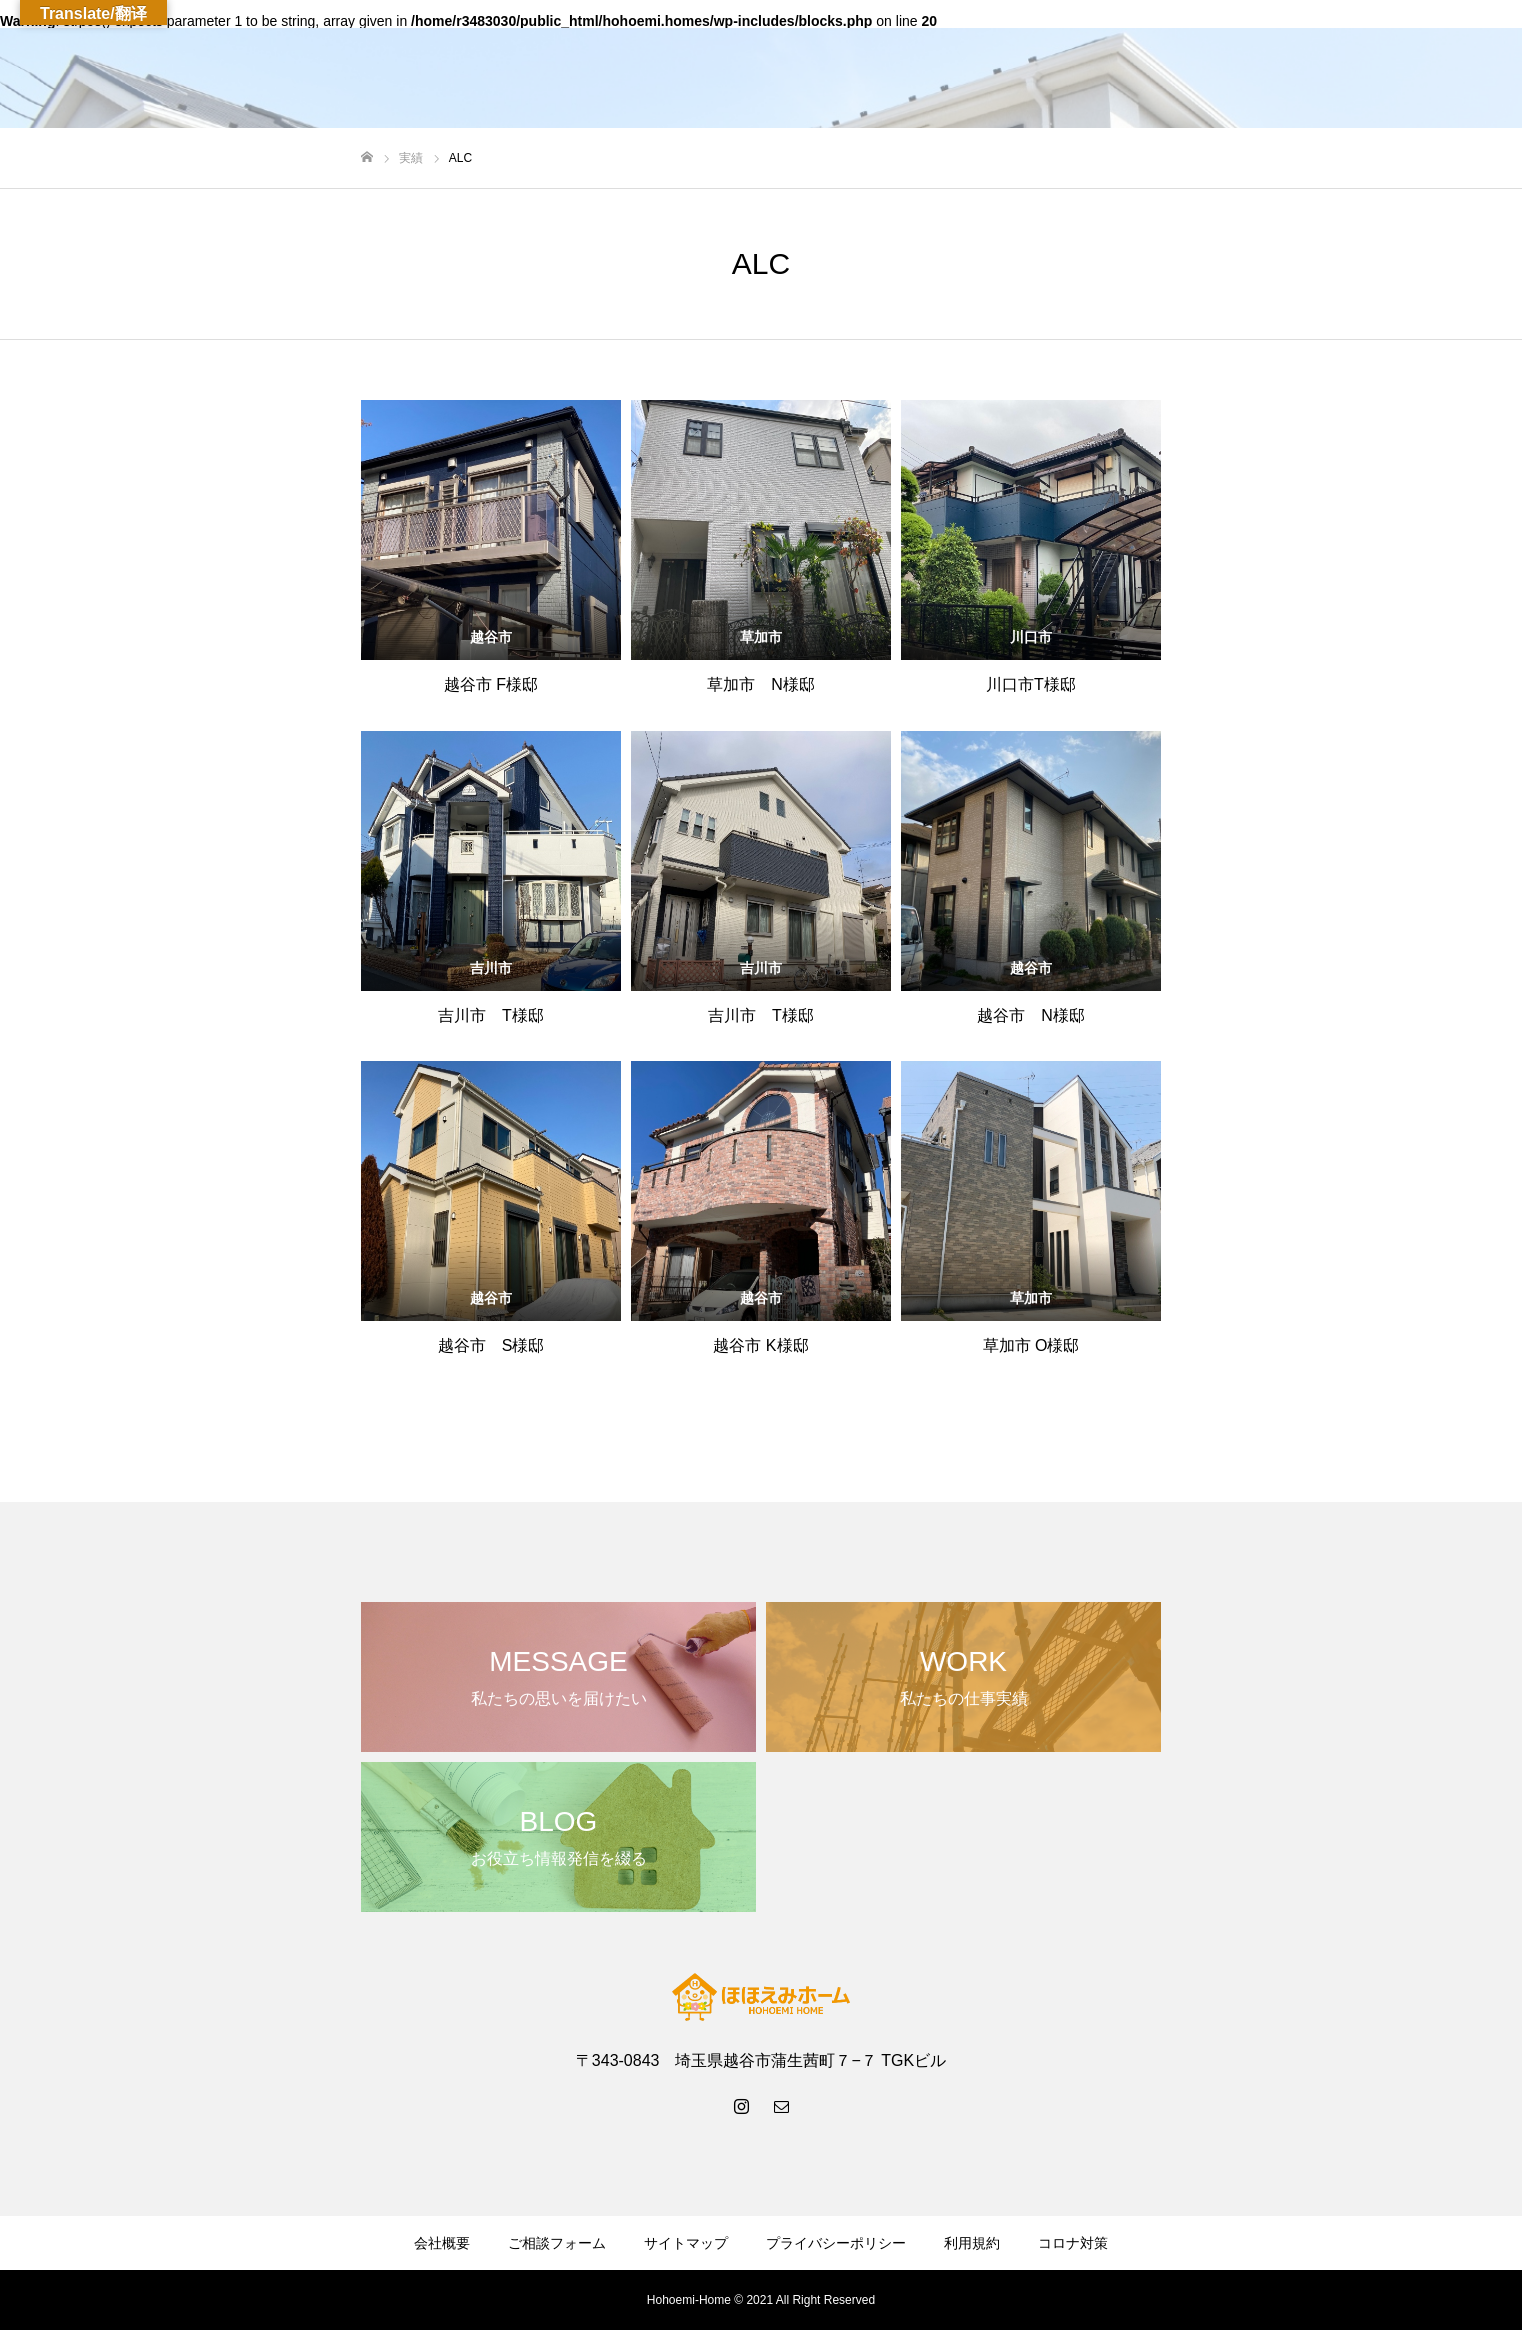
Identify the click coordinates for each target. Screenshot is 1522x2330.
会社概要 (442, 2243)
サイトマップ (686, 2243)
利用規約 (972, 2243)
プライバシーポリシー (836, 2243)
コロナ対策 (1073, 2243)
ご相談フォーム (557, 2243)
